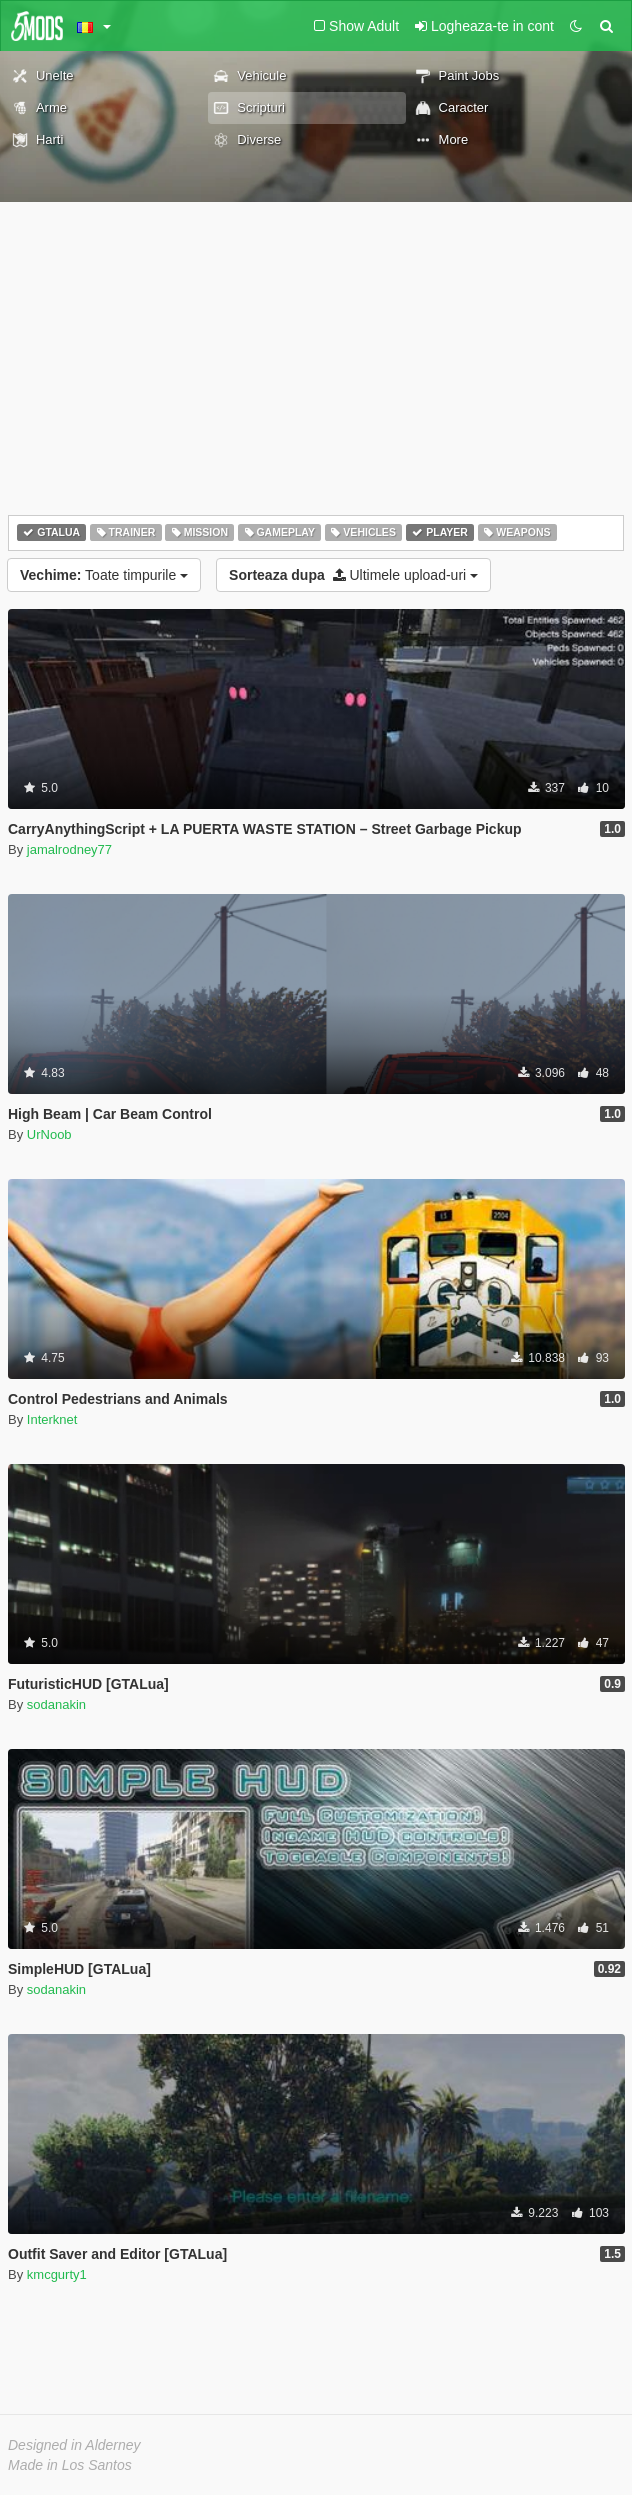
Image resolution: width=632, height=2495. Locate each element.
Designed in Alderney (74, 2445)
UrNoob (49, 1134)
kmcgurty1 (57, 2274)
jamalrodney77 (69, 849)
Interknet (52, 1419)
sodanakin (56, 1704)
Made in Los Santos (70, 2465)
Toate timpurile (104, 575)
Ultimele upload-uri (353, 575)
